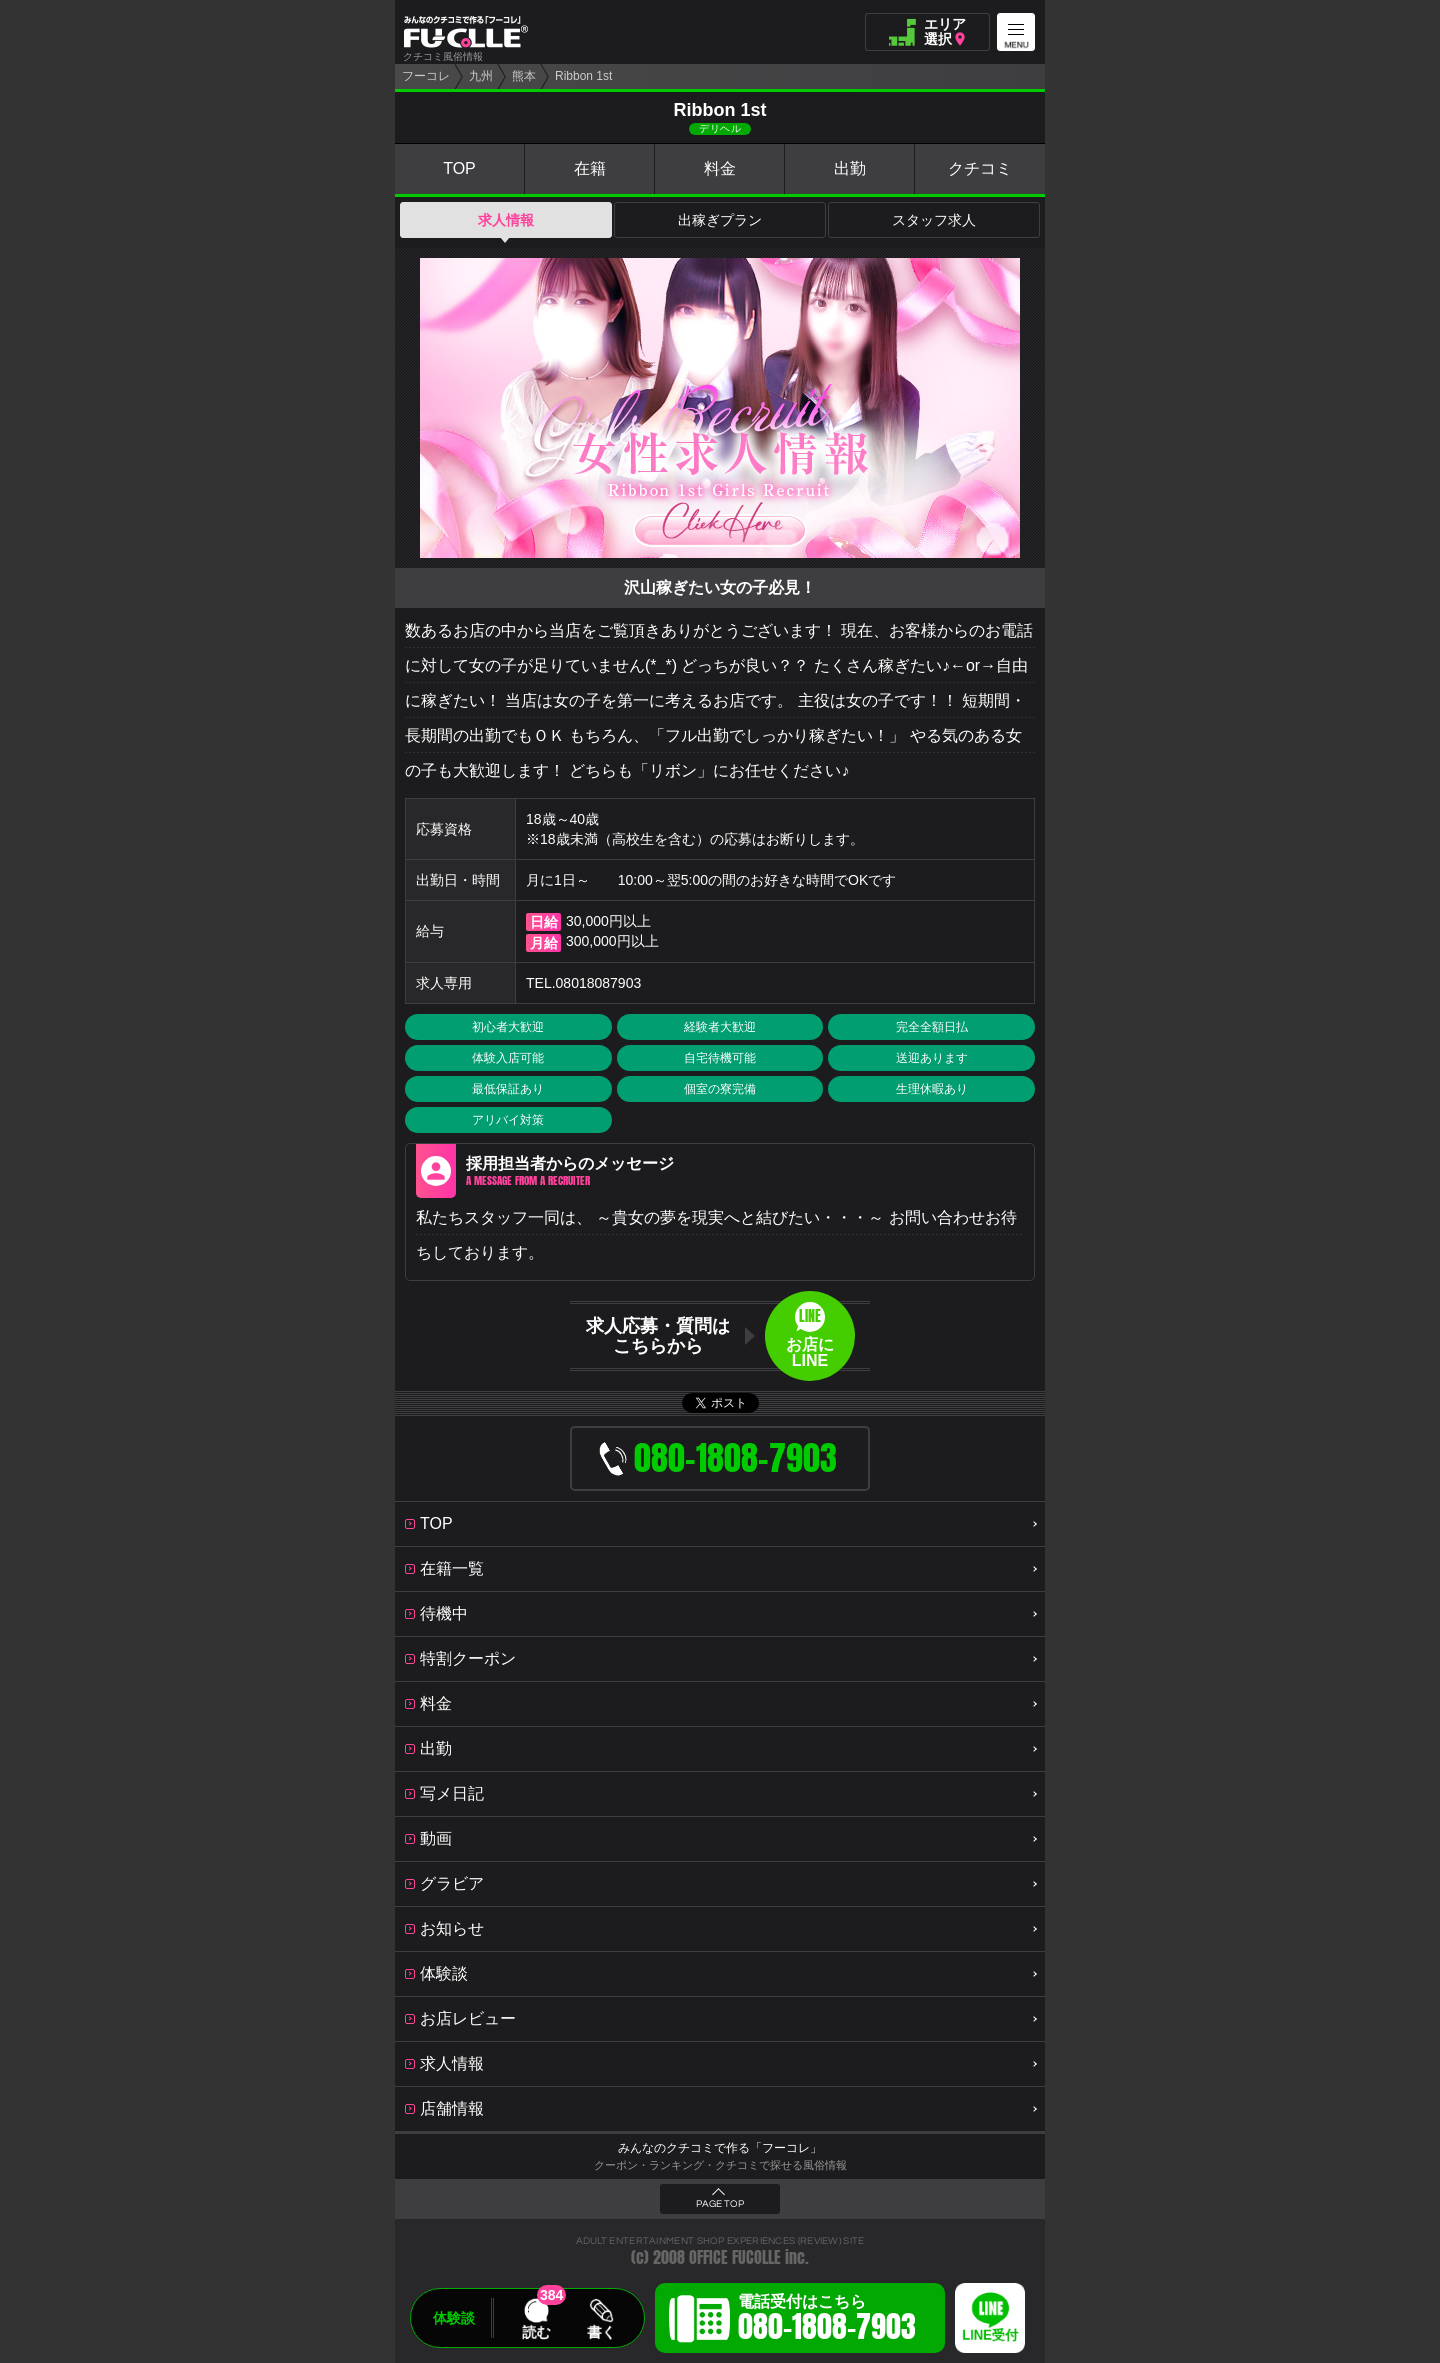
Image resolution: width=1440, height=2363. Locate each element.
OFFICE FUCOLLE (735, 2257)
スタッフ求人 (934, 220)
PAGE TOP (720, 2204)
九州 (481, 76)
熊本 (524, 76)
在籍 (590, 168)
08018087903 (599, 983)
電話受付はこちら (827, 2321)
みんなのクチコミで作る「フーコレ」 (720, 2148)
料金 (720, 168)
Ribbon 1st (583, 76)
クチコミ (980, 168)
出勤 (850, 168)
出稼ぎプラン (720, 220)
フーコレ (426, 76)
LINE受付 (990, 2335)
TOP (459, 168)
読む (536, 2332)
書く (601, 2332)
